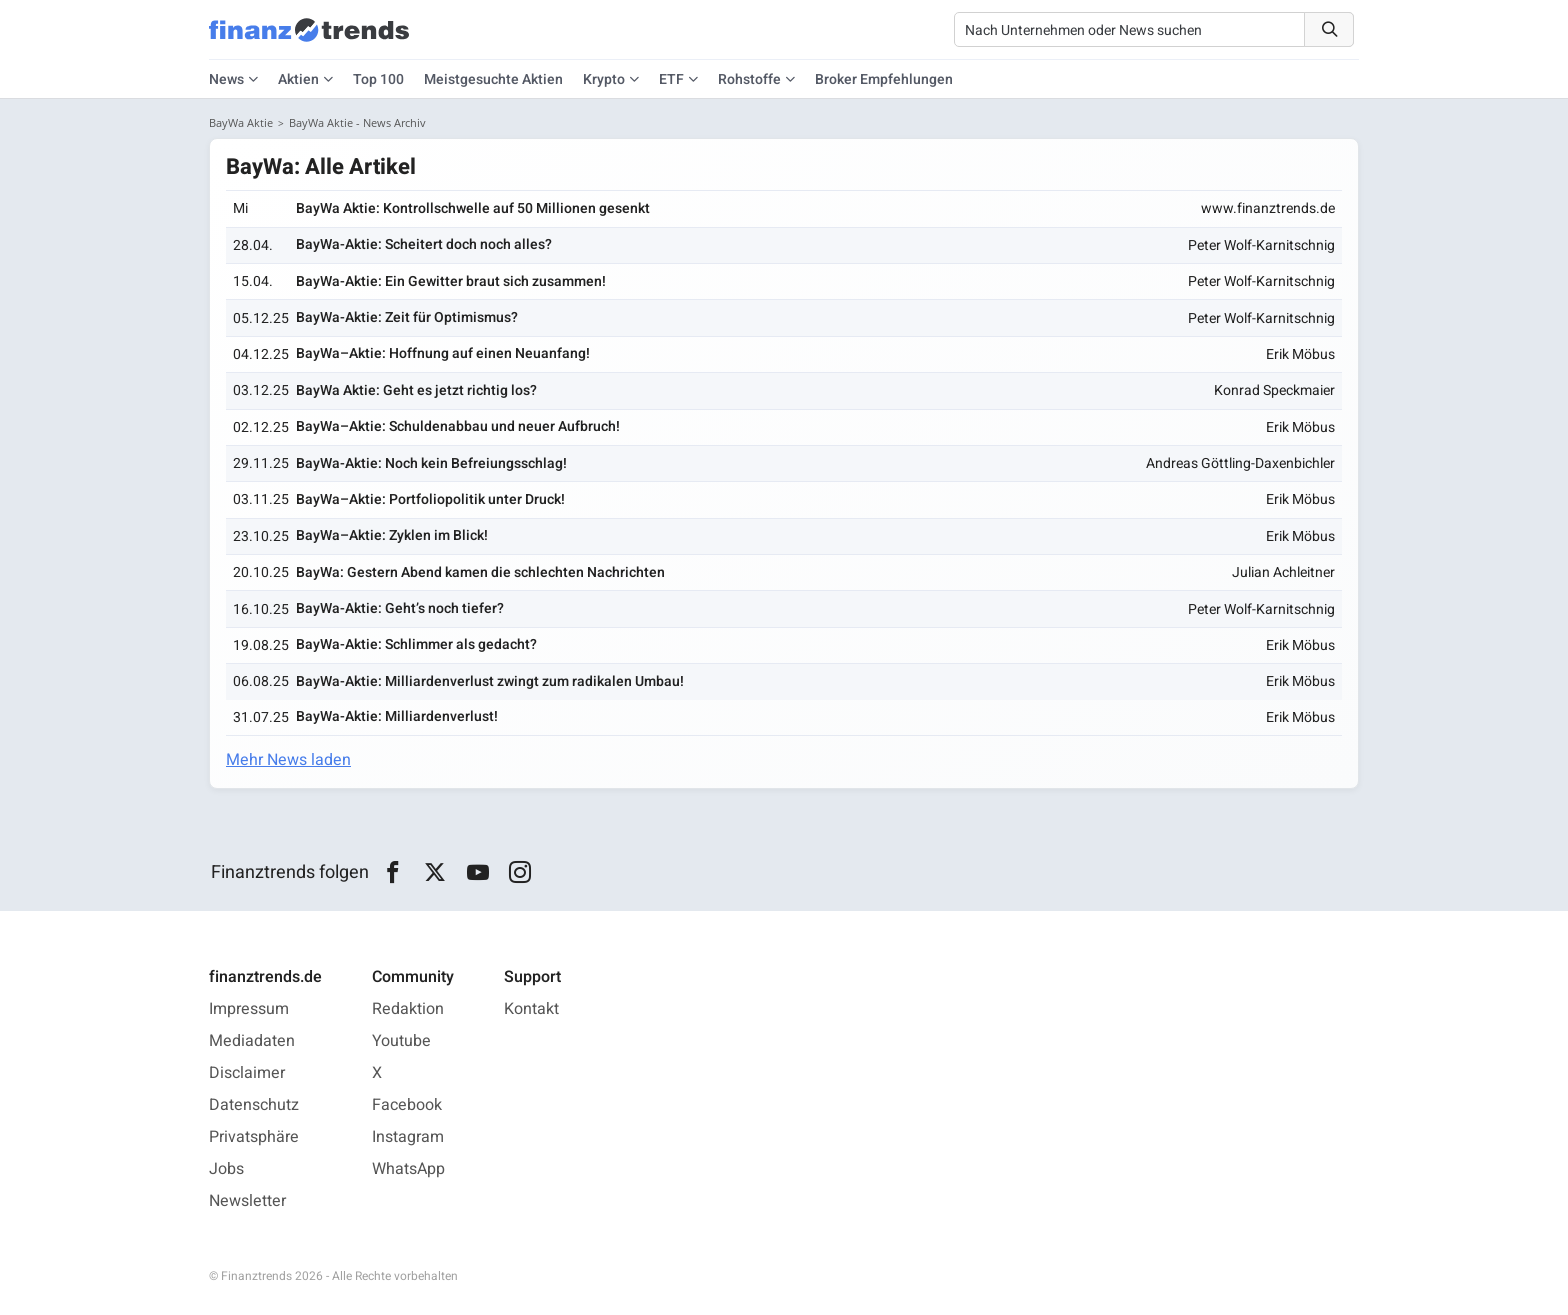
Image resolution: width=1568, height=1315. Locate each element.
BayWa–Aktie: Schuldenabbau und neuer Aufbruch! (458, 426)
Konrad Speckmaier (1274, 390)
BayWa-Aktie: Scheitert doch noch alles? (424, 244)
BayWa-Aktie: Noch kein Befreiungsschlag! (431, 463)
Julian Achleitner (1283, 572)
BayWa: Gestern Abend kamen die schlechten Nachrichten (480, 572)
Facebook (407, 1105)
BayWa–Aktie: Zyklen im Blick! (392, 535)
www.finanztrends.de (1268, 208)
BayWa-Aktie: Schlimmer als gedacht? (416, 644)
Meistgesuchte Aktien (493, 79)
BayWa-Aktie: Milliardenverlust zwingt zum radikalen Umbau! (490, 681)
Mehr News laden (288, 760)
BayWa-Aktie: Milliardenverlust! (397, 716)
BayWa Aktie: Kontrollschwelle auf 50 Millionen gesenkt (473, 208)
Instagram (408, 1137)
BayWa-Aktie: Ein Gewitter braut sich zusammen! (451, 281)
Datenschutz (254, 1105)
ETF (671, 79)
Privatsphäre (254, 1137)
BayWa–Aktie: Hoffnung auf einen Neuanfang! (443, 353)
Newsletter (247, 1201)
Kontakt (531, 1009)
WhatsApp (408, 1169)
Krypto (604, 79)
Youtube (401, 1041)
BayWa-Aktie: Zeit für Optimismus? (407, 317)
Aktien (298, 79)
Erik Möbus (1300, 354)
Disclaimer (247, 1073)
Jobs (226, 1169)
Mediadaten (252, 1041)
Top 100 (378, 79)
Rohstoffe (749, 79)
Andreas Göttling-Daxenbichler (1240, 463)
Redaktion (408, 1009)
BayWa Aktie (241, 122)
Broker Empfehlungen (884, 79)
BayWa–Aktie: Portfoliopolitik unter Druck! (430, 499)
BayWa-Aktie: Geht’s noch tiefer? (400, 608)
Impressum (249, 1009)
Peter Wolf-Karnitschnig (1261, 245)
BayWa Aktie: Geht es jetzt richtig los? (416, 390)
